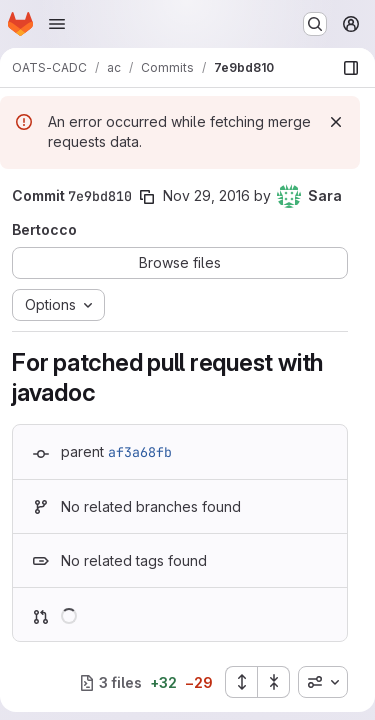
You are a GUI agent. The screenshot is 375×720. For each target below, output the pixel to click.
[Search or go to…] (315, 24)
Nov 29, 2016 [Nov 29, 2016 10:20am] (206, 195)
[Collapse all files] (274, 682)
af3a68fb (140, 452)
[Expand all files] (241, 682)
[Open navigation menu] (57, 24)
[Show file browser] (351, 68)
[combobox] (323, 682)
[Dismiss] (336, 122)
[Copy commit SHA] (147, 197)
